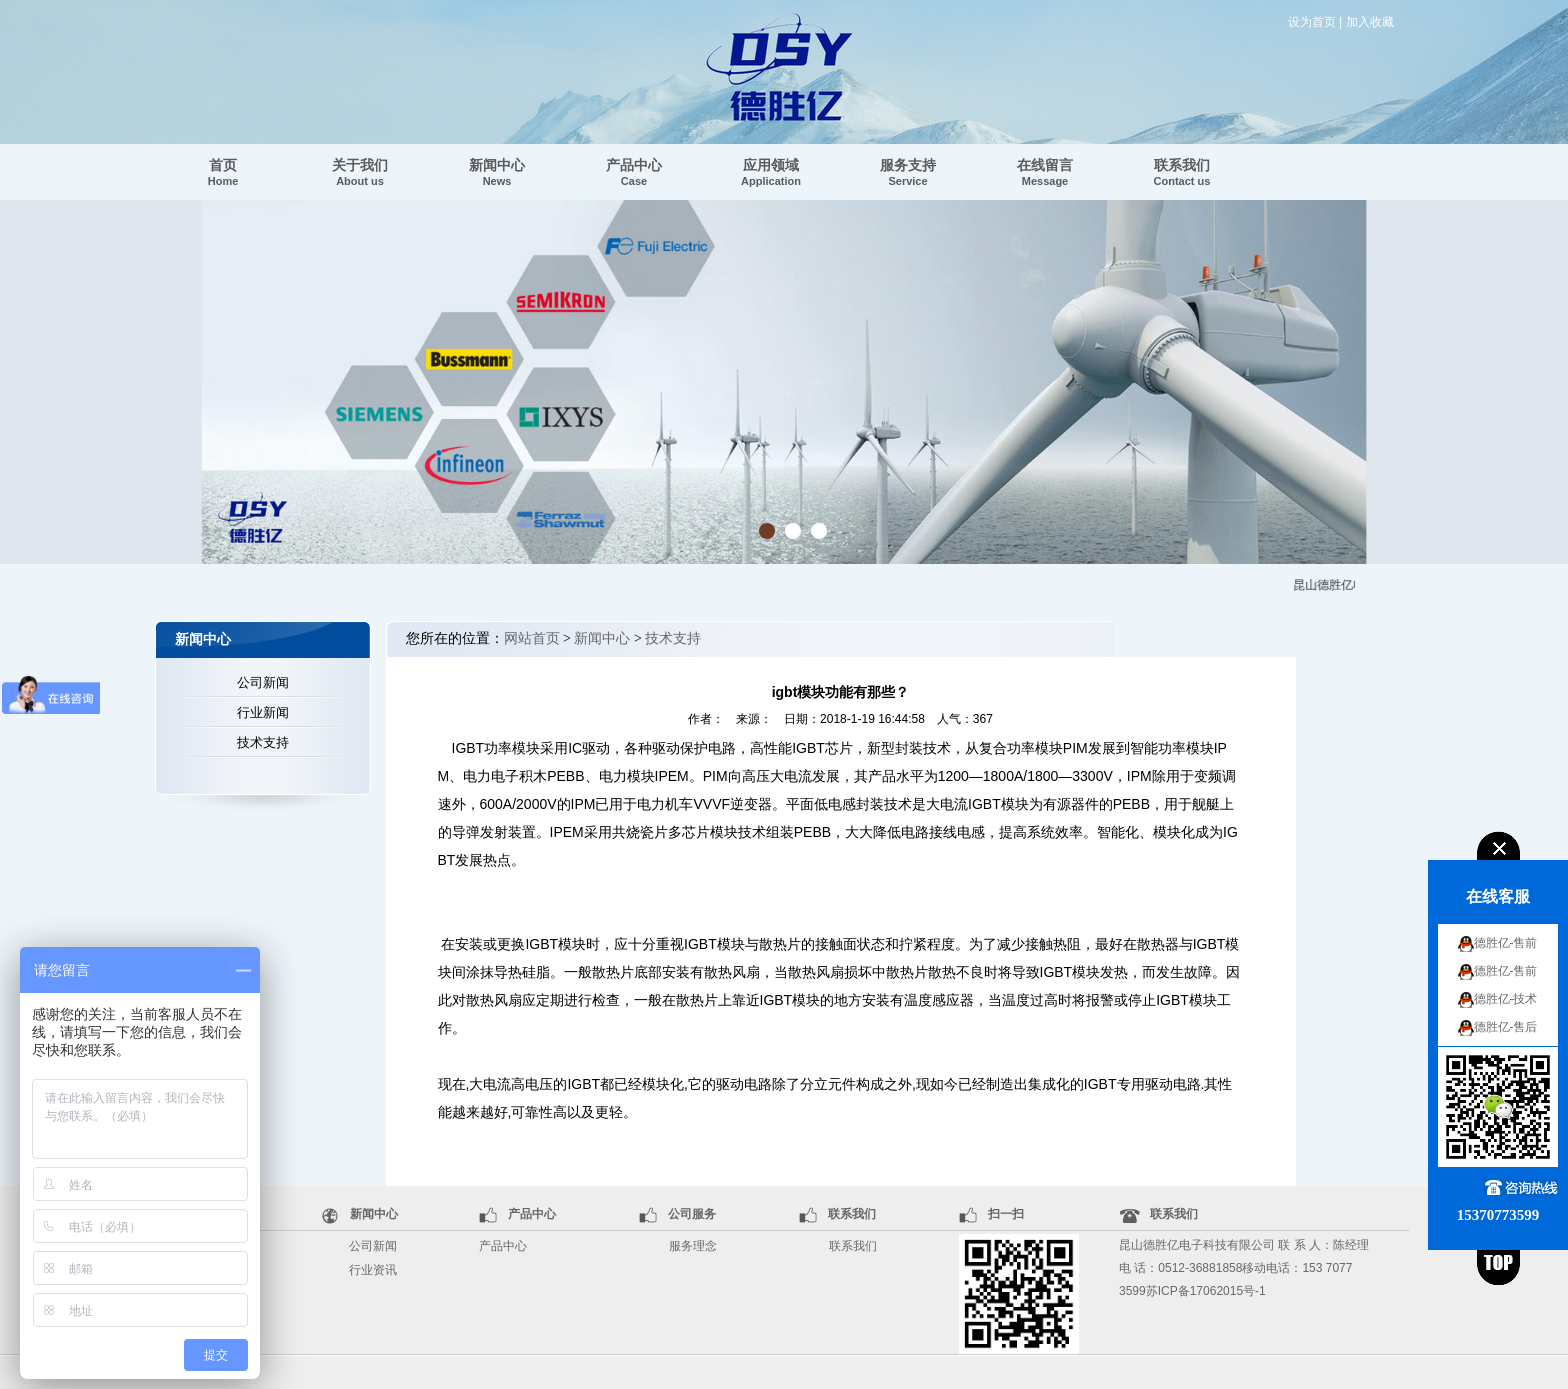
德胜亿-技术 (1506, 999)
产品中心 (634, 172)
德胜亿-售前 (1506, 943)
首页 (223, 172)
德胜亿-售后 (1506, 1027)
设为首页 (1312, 22)
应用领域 (771, 172)
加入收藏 (1370, 22)
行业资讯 (373, 1270)
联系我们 (1182, 172)
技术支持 (263, 742)
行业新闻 (263, 712)
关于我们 (360, 172)
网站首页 (532, 638)
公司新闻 (263, 682)
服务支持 (908, 172)
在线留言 (1045, 172)
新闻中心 (497, 172)
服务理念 (693, 1246)
